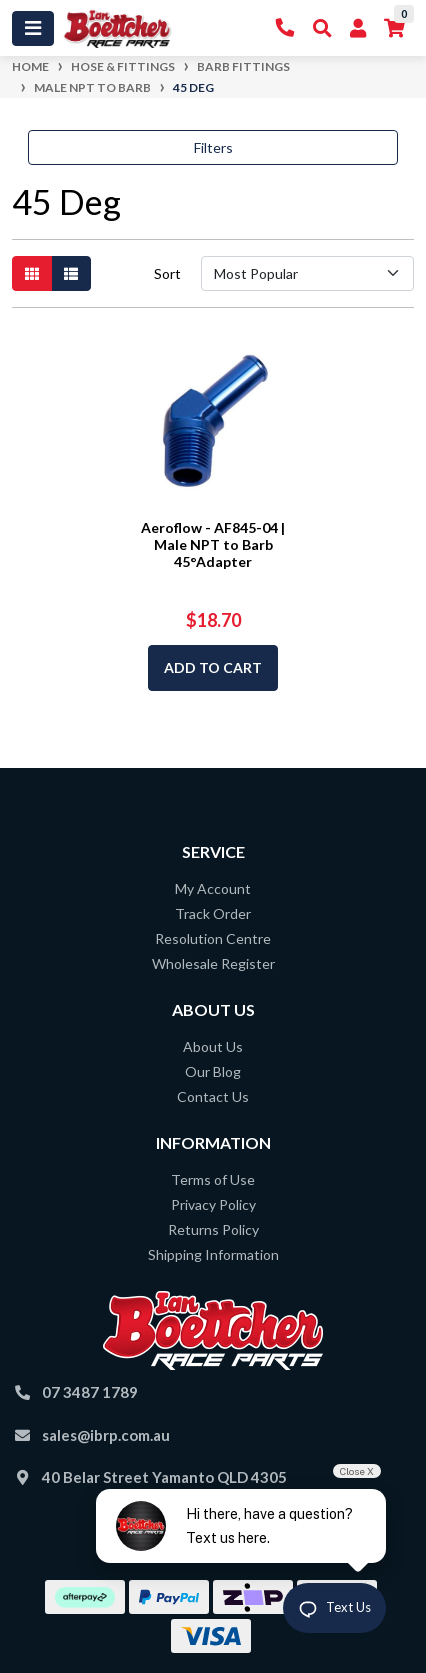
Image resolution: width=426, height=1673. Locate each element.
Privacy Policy (213, 1204)
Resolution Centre (213, 938)
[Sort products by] (307, 273)
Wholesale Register (213, 963)
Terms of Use (213, 1179)
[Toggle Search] (322, 28)
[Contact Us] (285, 28)
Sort (167, 273)
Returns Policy (213, 1229)
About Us (213, 1046)
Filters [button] (213, 147)
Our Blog (213, 1071)
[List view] (71, 273)
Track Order (213, 913)
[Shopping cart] (394, 28)
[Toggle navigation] (33, 28)
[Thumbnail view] (32, 273)
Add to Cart (213, 667)
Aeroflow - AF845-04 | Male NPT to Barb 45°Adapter (213, 544)
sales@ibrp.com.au (106, 1435)
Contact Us (213, 1096)
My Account (213, 888)
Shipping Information (213, 1254)
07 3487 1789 (90, 1392)
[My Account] (358, 28)
